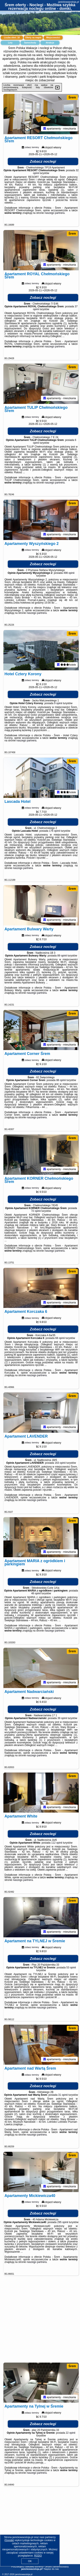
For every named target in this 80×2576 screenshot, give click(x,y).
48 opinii (36, 1593)
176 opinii (54, 830)
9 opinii (58, 703)
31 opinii (63, 2094)
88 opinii (61, 1080)
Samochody (30, 43)
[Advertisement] (40, 2321)
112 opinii (56, 1842)
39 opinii (62, 1718)
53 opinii (71, 1967)
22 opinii (70, 2432)
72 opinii (36, 1210)
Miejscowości (53, 37)
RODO (38, 2555)
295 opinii (62, 2222)
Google (9, 2540)
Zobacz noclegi (43, 161)
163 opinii (60, 1462)
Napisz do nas (51, 2569)
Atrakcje (50, 43)
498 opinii (69, 572)
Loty (10, 43)
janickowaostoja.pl (68, 1)
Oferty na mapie (33, 37)
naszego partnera (54, 212)
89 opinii (62, 955)
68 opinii (60, 1338)
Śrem (72, 97)
